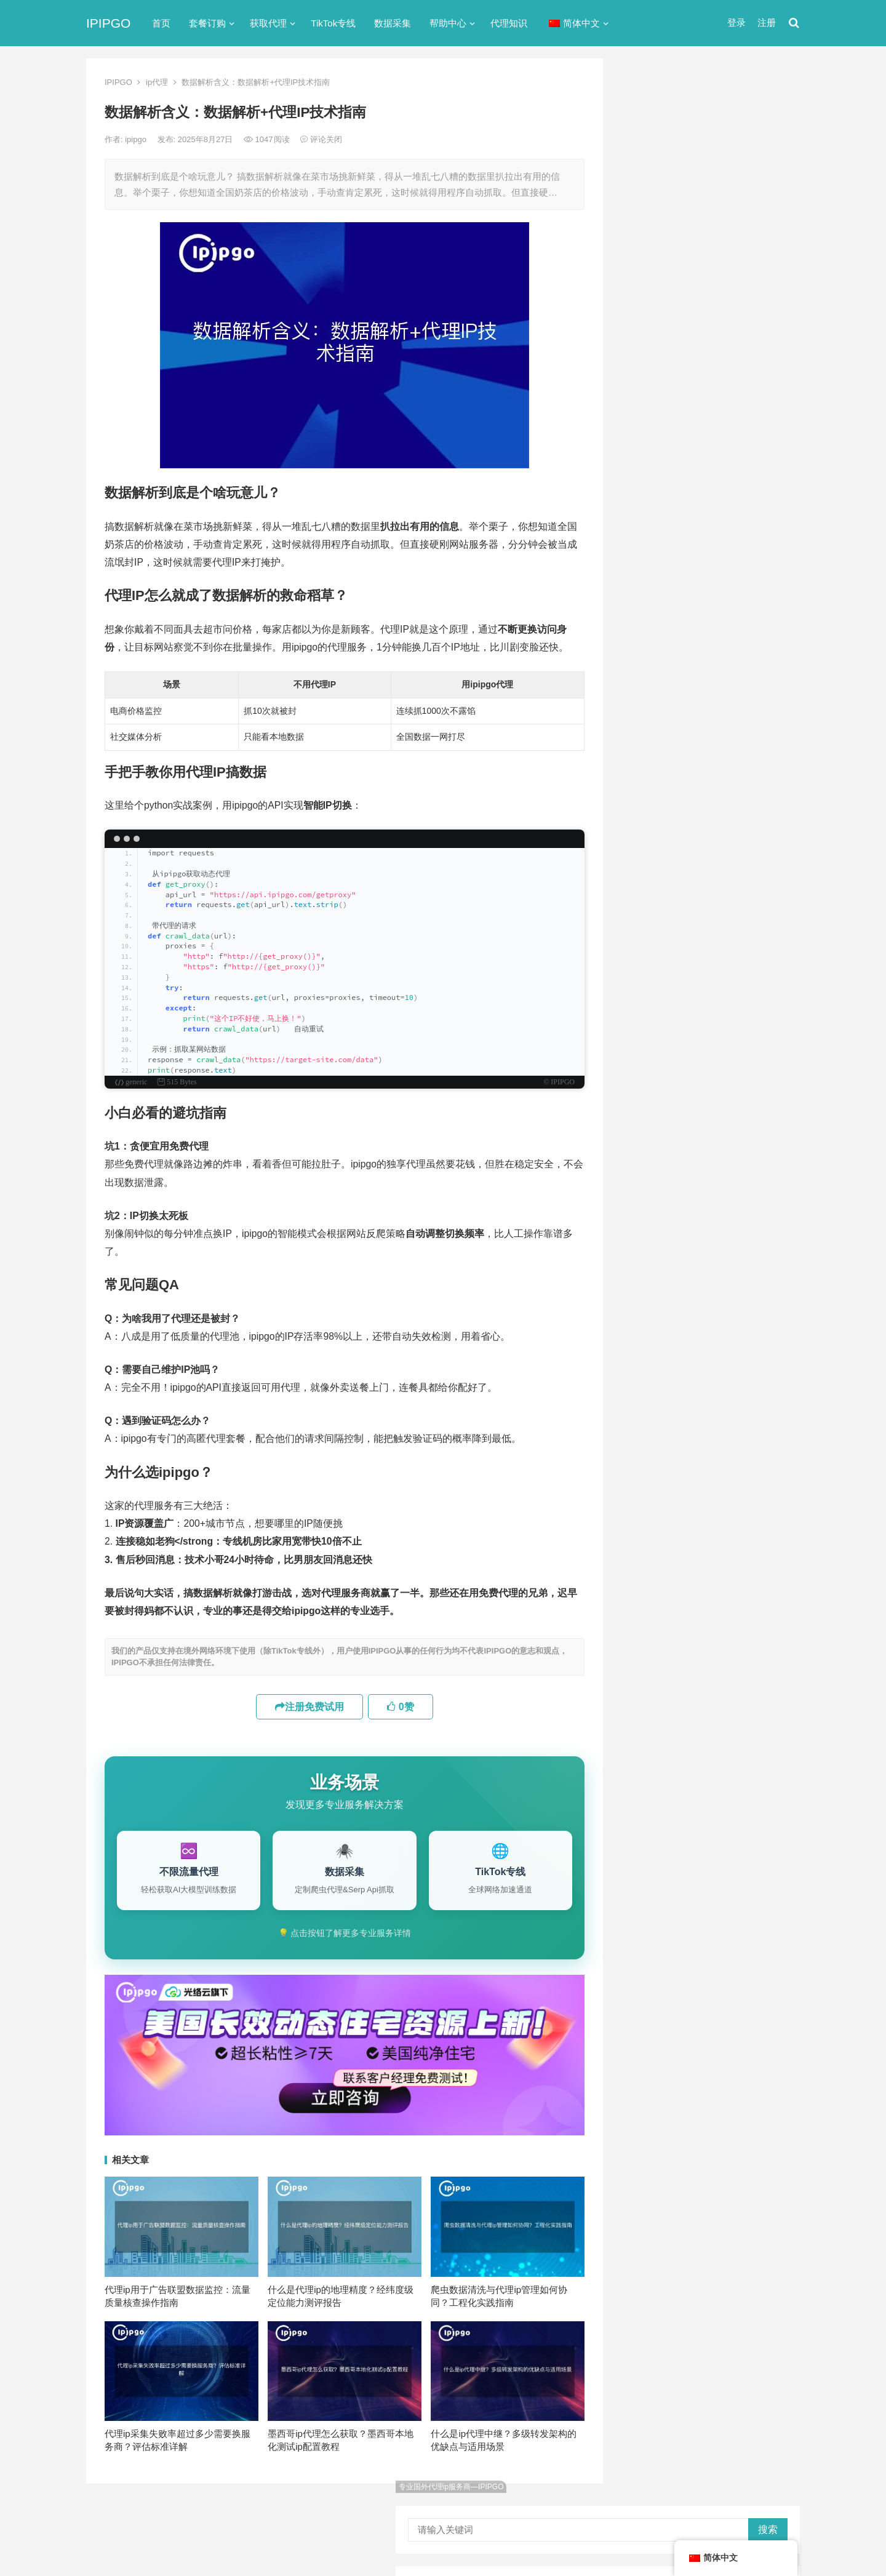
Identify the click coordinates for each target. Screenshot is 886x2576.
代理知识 (508, 23)
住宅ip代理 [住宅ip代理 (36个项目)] (655, 1121)
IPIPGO (108, 23)
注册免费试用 (309, 1707)
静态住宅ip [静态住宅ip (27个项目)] (715, 1242)
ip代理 (157, 82)
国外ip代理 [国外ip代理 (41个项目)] (655, 1181)
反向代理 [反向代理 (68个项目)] (703, 1161)
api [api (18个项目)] (640, 1039)
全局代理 (646, 532)
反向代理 (646, 577)
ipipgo (136, 139)
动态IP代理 (650, 555)
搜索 (768, 102)
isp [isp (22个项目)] (734, 1060)
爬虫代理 (646, 643)
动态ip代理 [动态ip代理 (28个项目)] (707, 1141)
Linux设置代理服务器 (680, 874)
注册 (766, 22)
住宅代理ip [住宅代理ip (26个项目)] (715, 1121)
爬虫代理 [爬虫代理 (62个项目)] (703, 1202)
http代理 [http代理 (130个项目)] (714, 1039)
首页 (161, 23)
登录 (736, 22)
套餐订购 (207, 23)
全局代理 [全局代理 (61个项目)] (651, 1141)
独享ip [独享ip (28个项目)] (750, 1202)
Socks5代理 (661, 2540)
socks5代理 (652, 466)
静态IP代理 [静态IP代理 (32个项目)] (655, 1242)
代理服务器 (651, 510)
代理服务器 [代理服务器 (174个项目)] (715, 1100)
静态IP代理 (650, 687)
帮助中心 (447, 23)
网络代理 (646, 665)
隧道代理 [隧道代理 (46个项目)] (703, 1222)
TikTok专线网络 (660, 488)
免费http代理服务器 (684, 313)
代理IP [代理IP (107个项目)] (758, 1080)
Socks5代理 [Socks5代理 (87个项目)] (704, 1080)
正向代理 (646, 621)
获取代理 (268, 23)
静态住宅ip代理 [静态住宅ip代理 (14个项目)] (663, 1263)
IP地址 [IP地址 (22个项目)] (698, 1060)
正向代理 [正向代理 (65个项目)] (651, 1202)
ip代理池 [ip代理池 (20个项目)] (651, 1060)
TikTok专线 (333, 23)
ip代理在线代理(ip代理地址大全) (709, 262)
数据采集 (392, 23)
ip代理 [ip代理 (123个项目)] (761, 1039)
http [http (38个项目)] (672, 1039)
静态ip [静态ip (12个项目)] (750, 1222)
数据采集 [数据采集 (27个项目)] (711, 1181)
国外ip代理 (650, 599)
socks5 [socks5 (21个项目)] (648, 1080)
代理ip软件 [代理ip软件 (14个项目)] (655, 1100)
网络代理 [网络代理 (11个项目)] (651, 1222)
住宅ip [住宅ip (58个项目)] (766, 1100)
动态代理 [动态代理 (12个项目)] (651, 1161)
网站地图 (302, 2516)
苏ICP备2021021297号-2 (235, 2516)
